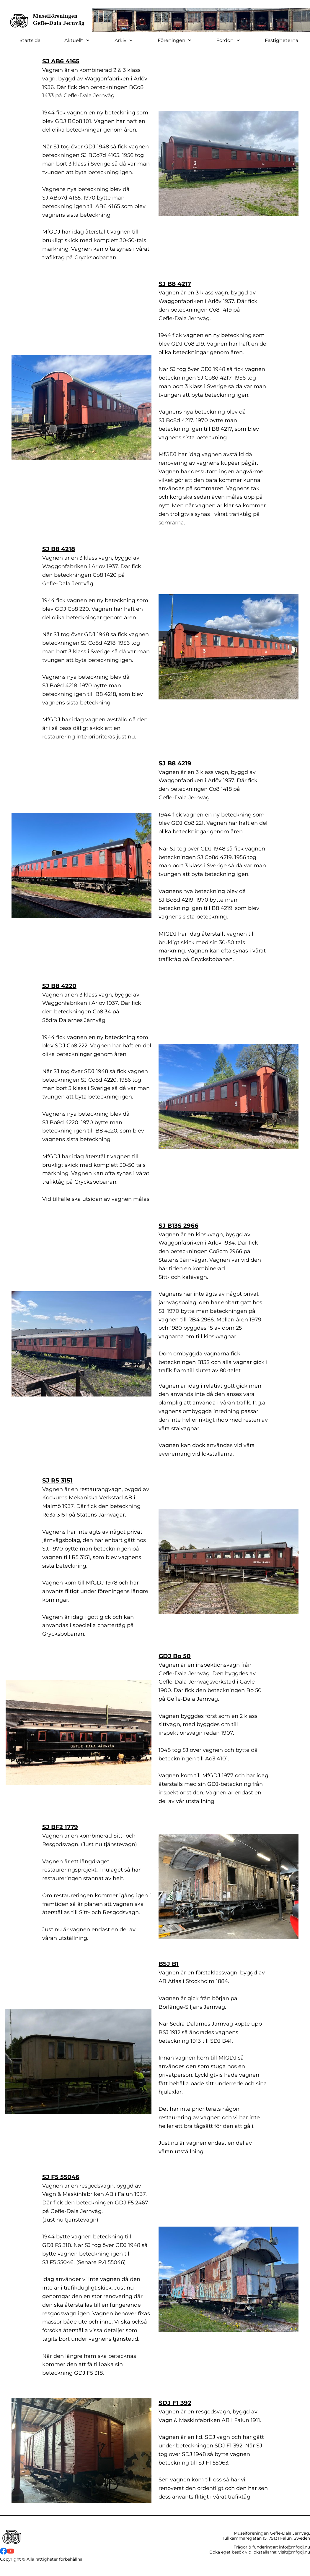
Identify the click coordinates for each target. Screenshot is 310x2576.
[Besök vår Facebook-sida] (3, 2551)
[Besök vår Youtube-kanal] (10, 2551)
